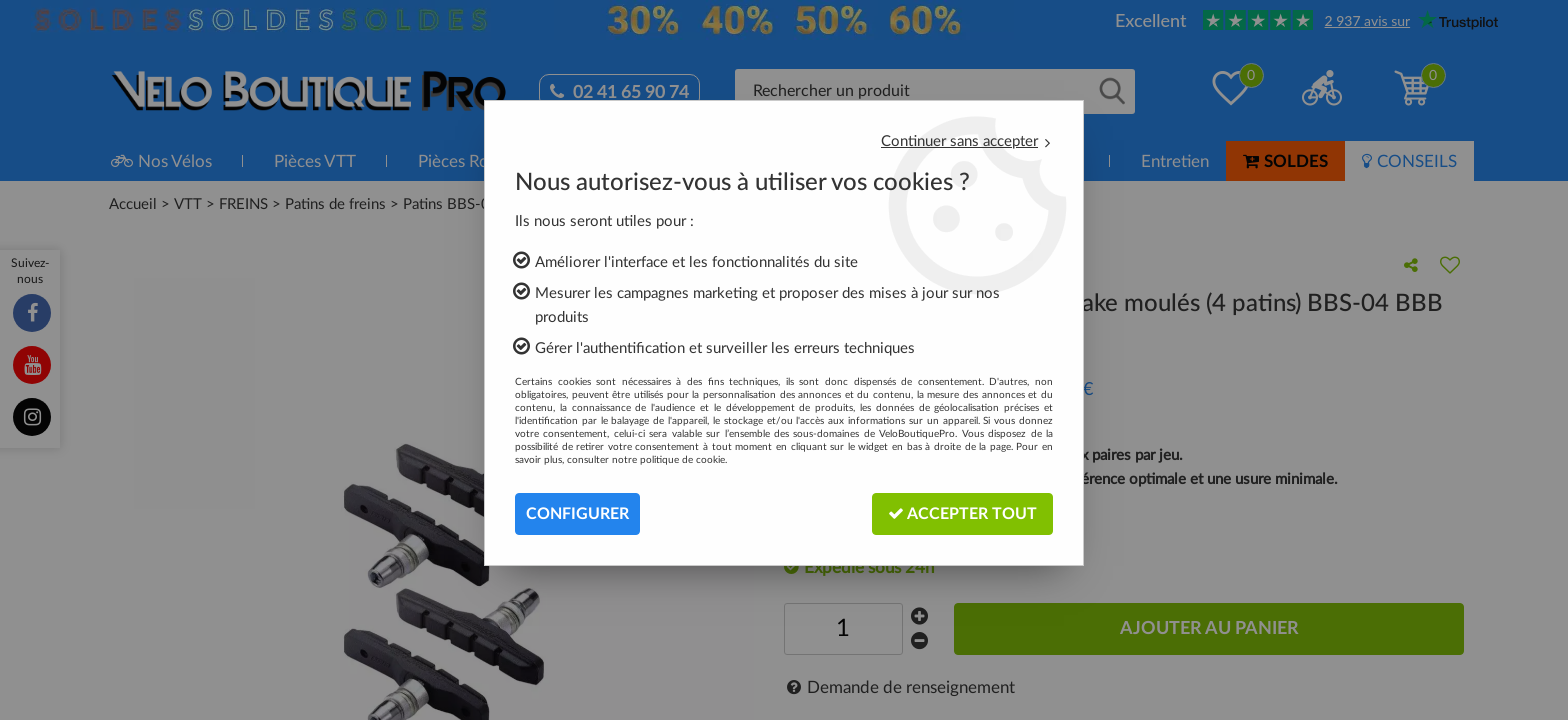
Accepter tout (962, 513)
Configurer (577, 514)
